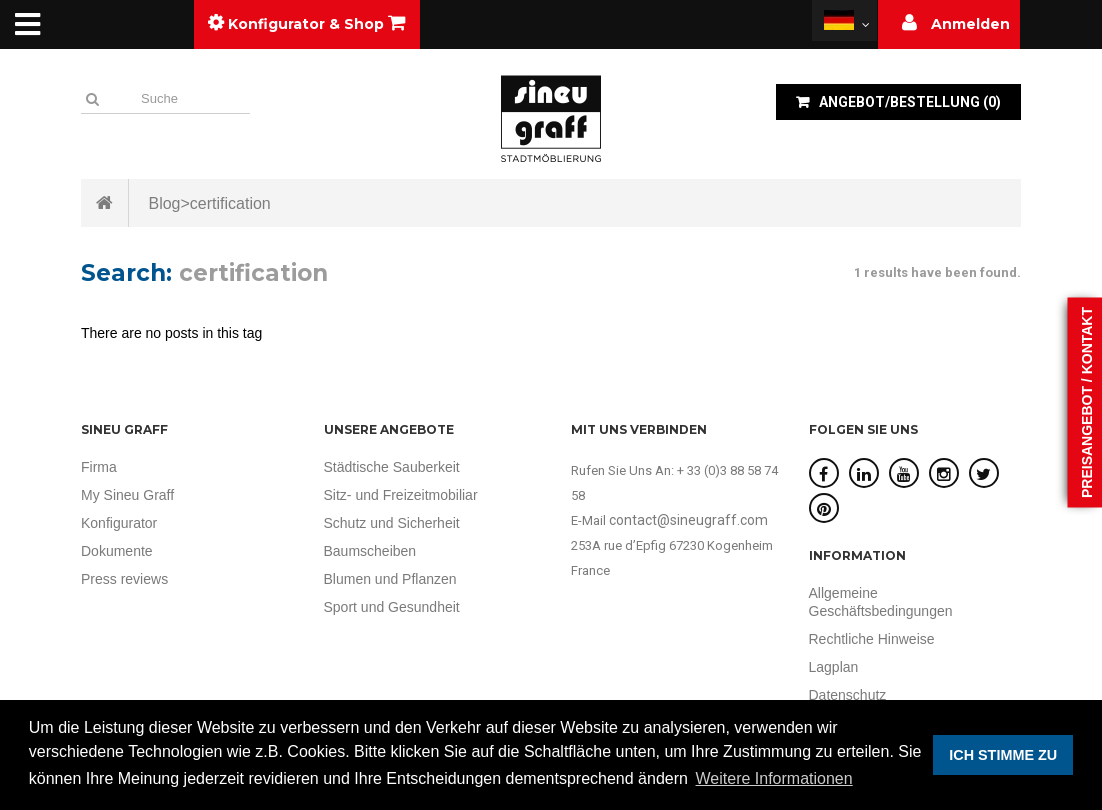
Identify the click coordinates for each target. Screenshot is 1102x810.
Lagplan (834, 667)
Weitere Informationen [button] (774, 778)
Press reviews (124, 579)
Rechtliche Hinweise (872, 639)
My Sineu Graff (127, 495)
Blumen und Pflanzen (390, 579)
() (908, 102)
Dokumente (117, 551)
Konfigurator (119, 523)
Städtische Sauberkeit (392, 467)
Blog (164, 203)
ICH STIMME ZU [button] (1003, 755)
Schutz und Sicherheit (392, 523)
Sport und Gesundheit (392, 607)
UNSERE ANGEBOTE (389, 429)
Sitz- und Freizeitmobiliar (401, 495)
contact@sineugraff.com (688, 520)
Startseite (105, 203)
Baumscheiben (370, 551)
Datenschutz (848, 695)
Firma (99, 467)
